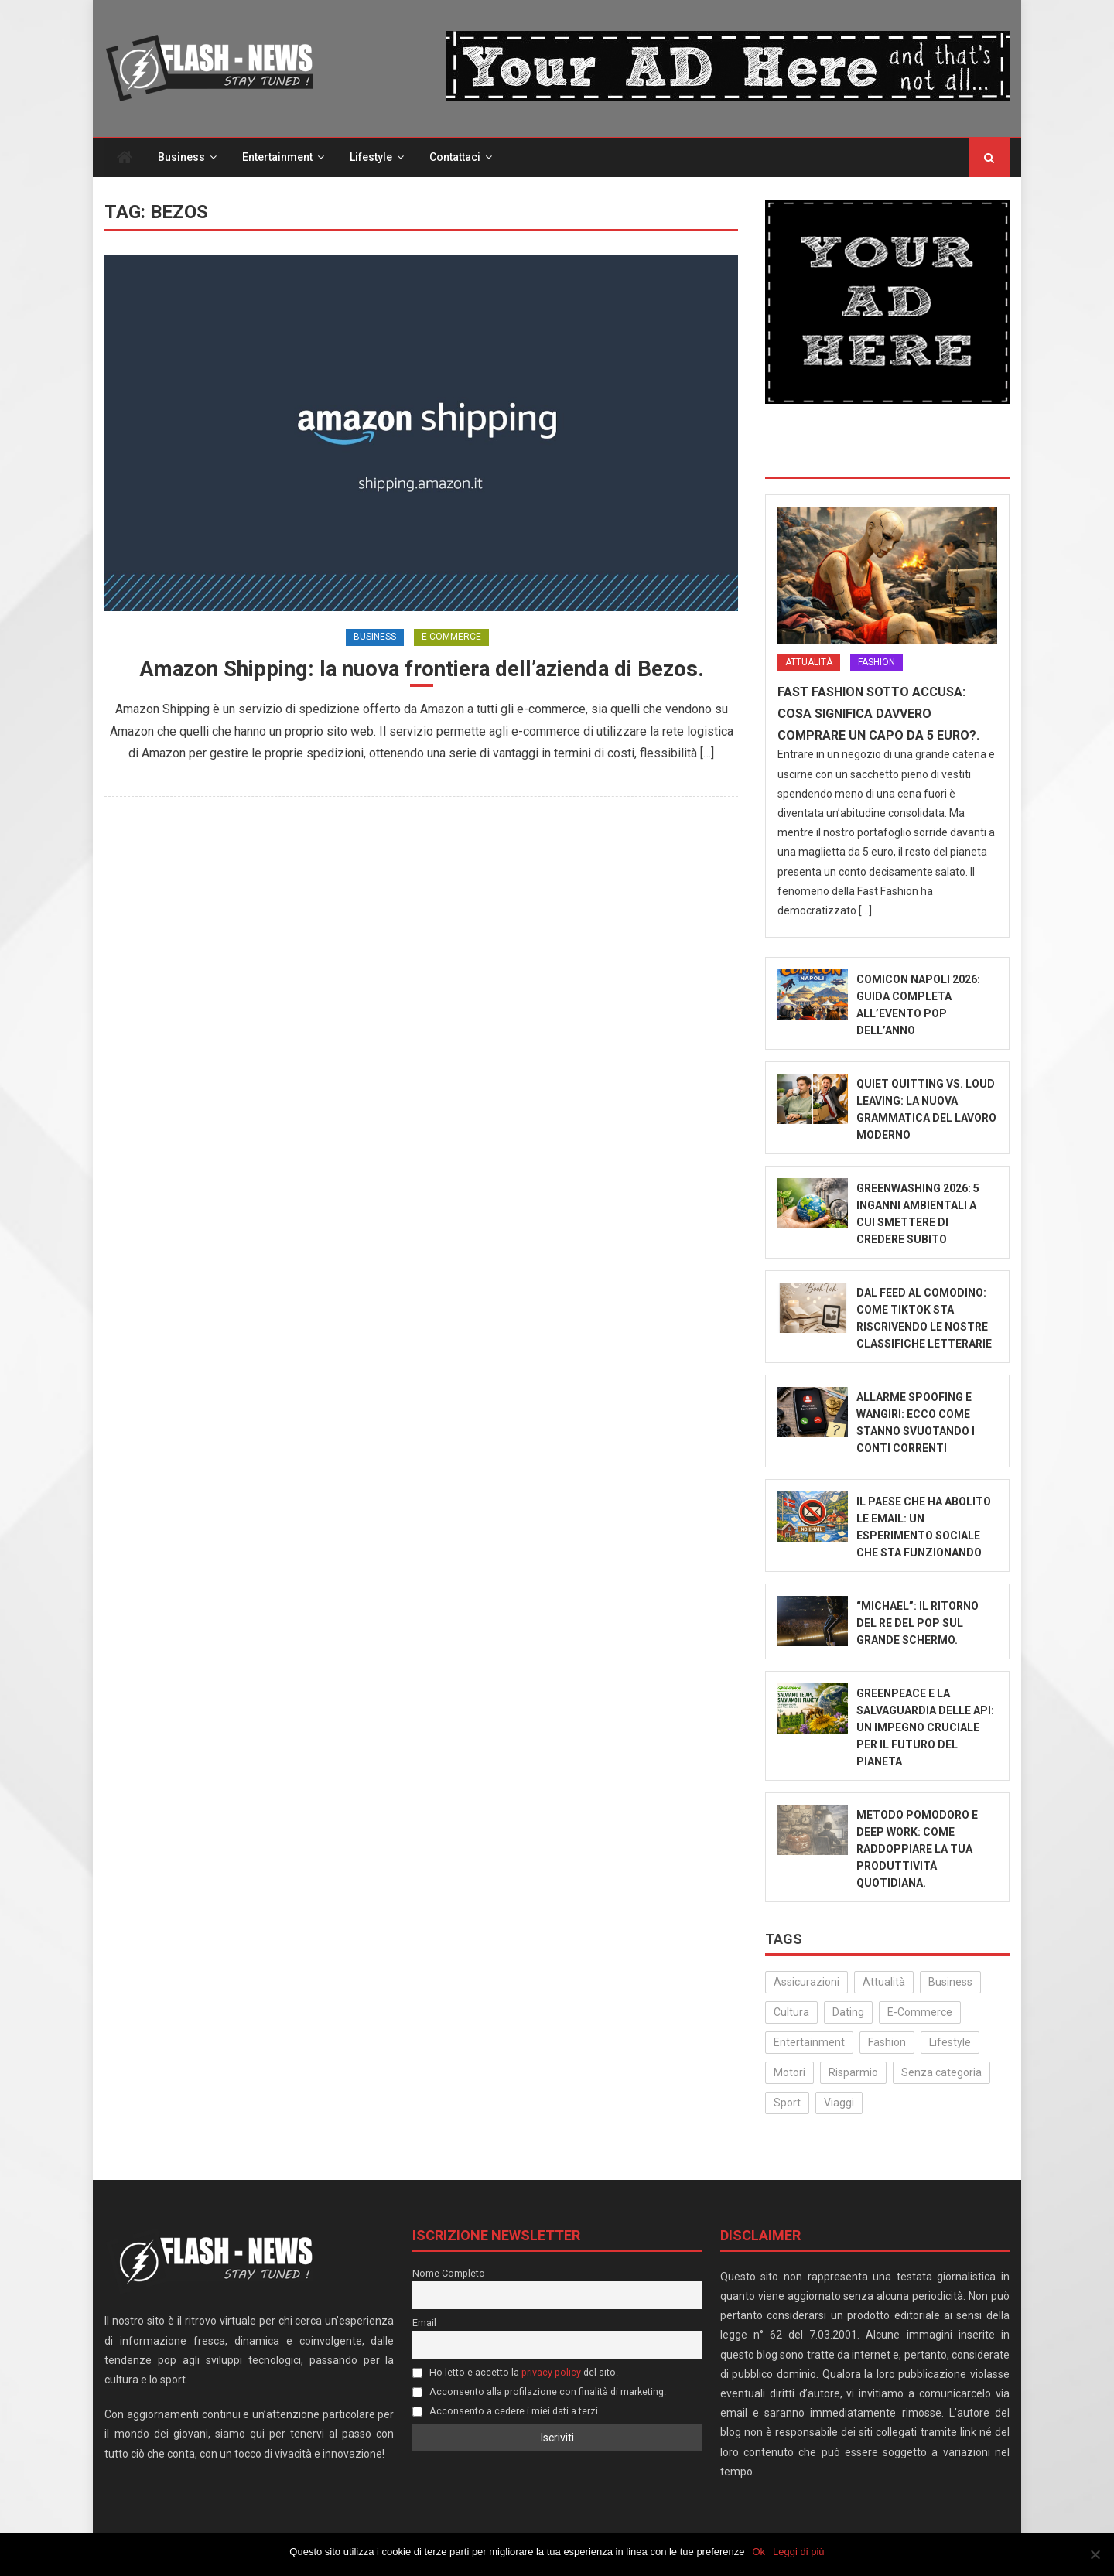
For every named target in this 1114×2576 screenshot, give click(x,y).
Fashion (876, 663)
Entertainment (277, 158)
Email (424, 2323)
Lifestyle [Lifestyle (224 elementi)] (950, 2043)
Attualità (808, 663)
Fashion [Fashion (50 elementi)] (887, 2043)
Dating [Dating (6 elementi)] (848, 2013)
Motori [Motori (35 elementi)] (789, 2073)
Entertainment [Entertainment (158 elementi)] (809, 2043)
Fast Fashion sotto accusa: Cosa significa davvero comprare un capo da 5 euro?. (878, 714)
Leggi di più (799, 2551)
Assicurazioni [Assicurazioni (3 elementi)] (806, 1982)
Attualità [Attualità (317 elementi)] (884, 1982)
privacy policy (551, 2373)
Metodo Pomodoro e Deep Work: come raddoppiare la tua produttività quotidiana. (917, 1849)
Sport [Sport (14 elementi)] (787, 2103)
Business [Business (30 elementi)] (950, 1982)
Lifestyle (371, 158)
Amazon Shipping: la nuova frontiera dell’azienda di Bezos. (421, 669)
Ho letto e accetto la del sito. (515, 2373)
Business (181, 158)
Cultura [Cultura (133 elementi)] (791, 2013)
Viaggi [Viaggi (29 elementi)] (839, 2103)
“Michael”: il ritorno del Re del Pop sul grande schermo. (917, 1624)
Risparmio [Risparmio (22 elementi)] (853, 2073)
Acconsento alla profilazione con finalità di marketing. (539, 2392)
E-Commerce (451, 637)
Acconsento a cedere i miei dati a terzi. (506, 2411)
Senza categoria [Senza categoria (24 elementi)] (941, 2073)
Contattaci (454, 158)
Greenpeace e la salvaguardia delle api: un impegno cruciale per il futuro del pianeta (925, 1728)
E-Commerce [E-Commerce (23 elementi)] (919, 2013)
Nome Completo (448, 2274)
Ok (759, 2551)
